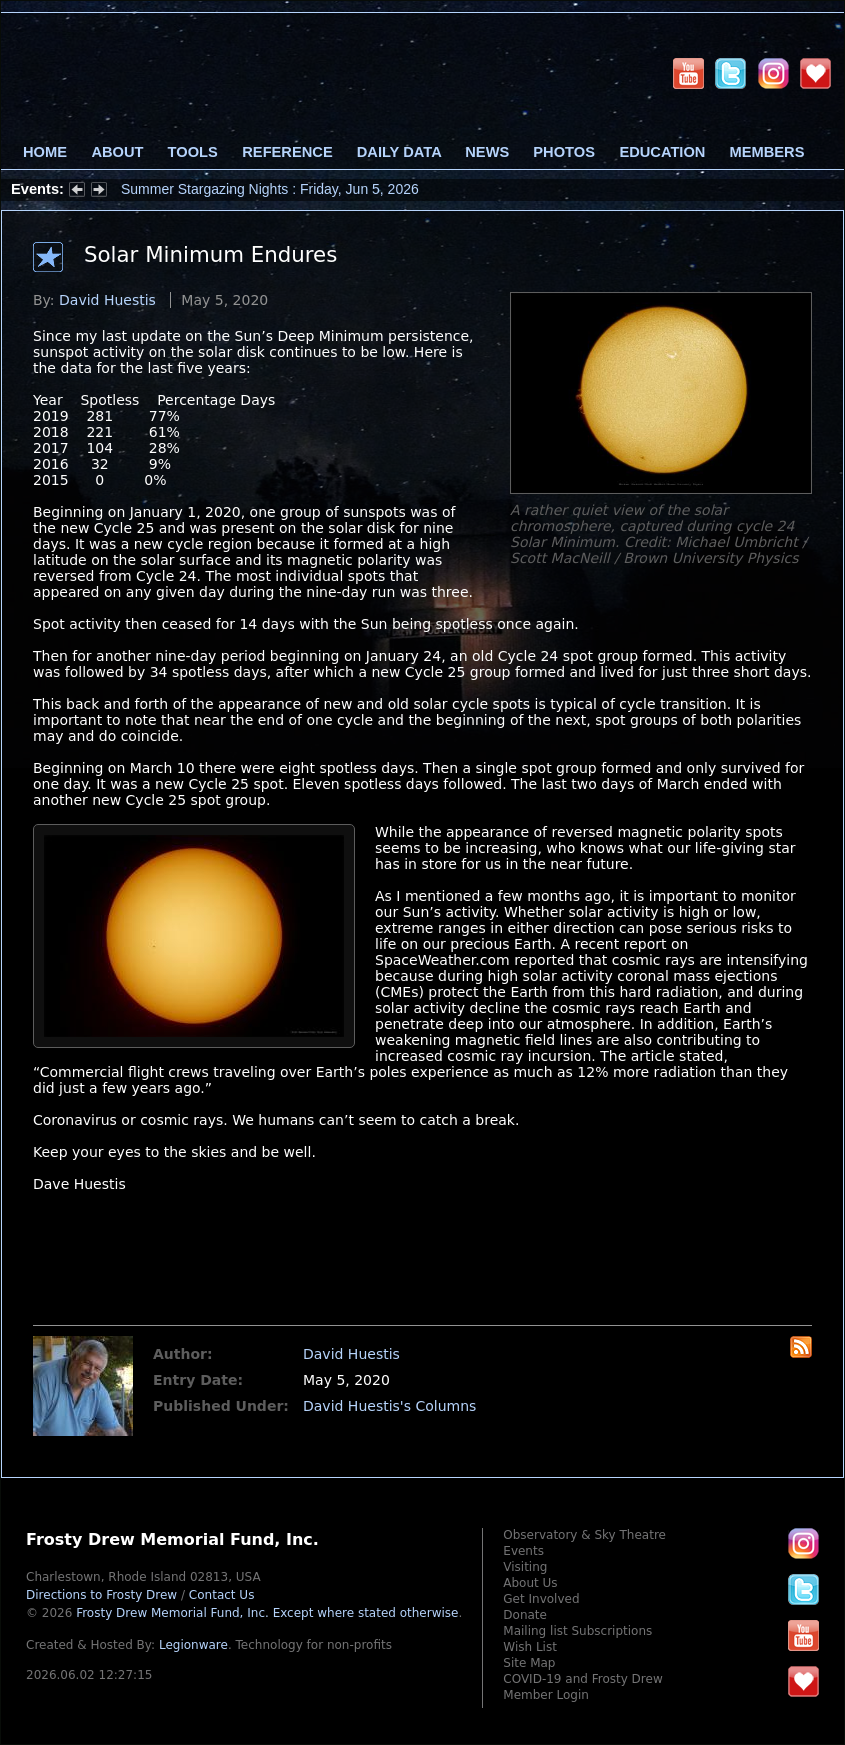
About (117, 152)
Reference (287, 152)
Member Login (546, 1695)
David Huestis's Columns (389, 1406)
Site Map (529, 1663)
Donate (525, 1615)
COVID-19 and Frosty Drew (582, 1679)
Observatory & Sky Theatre (584, 1535)
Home (45, 152)
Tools (193, 152)
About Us (530, 1583)
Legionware (193, 1645)
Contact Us (222, 1595)
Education (662, 152)
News (487, 152)
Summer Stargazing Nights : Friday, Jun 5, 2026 (270, 189)
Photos (564, 152)
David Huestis (107, 300)
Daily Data (399, 152)
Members (767, 152)
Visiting (525, 1567)
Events (523, 1551)
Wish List (530, 1647)
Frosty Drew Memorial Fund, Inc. (267, 1613)
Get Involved (541, 1599)
